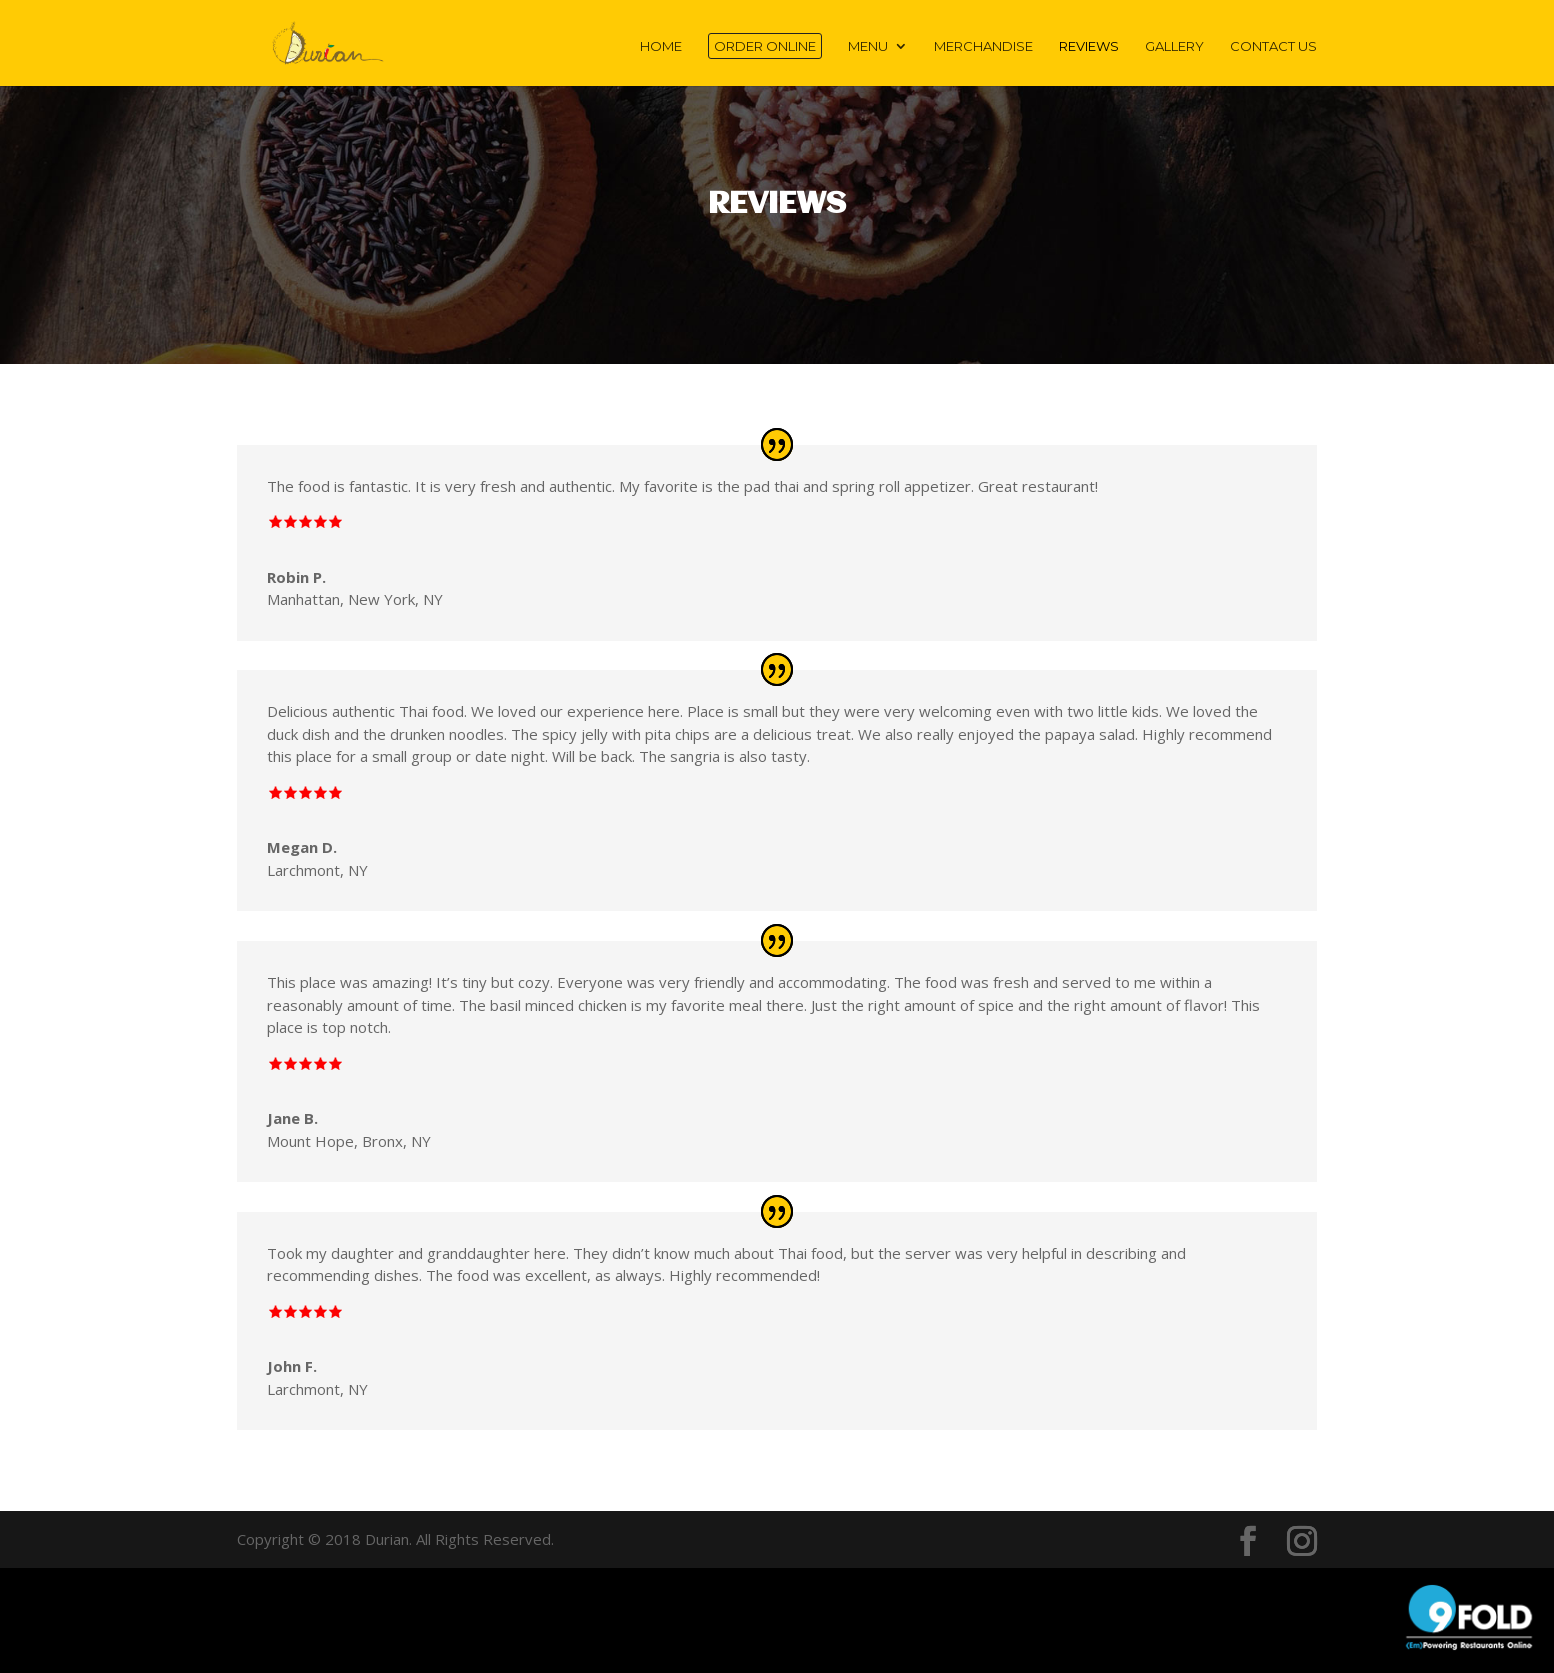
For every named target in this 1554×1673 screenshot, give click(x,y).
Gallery (1174, 46)
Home (661, 46)
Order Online (765, 46)
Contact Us (1273, 46)
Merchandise (983, 46)
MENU (868, 46)
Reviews (1089, 46)
